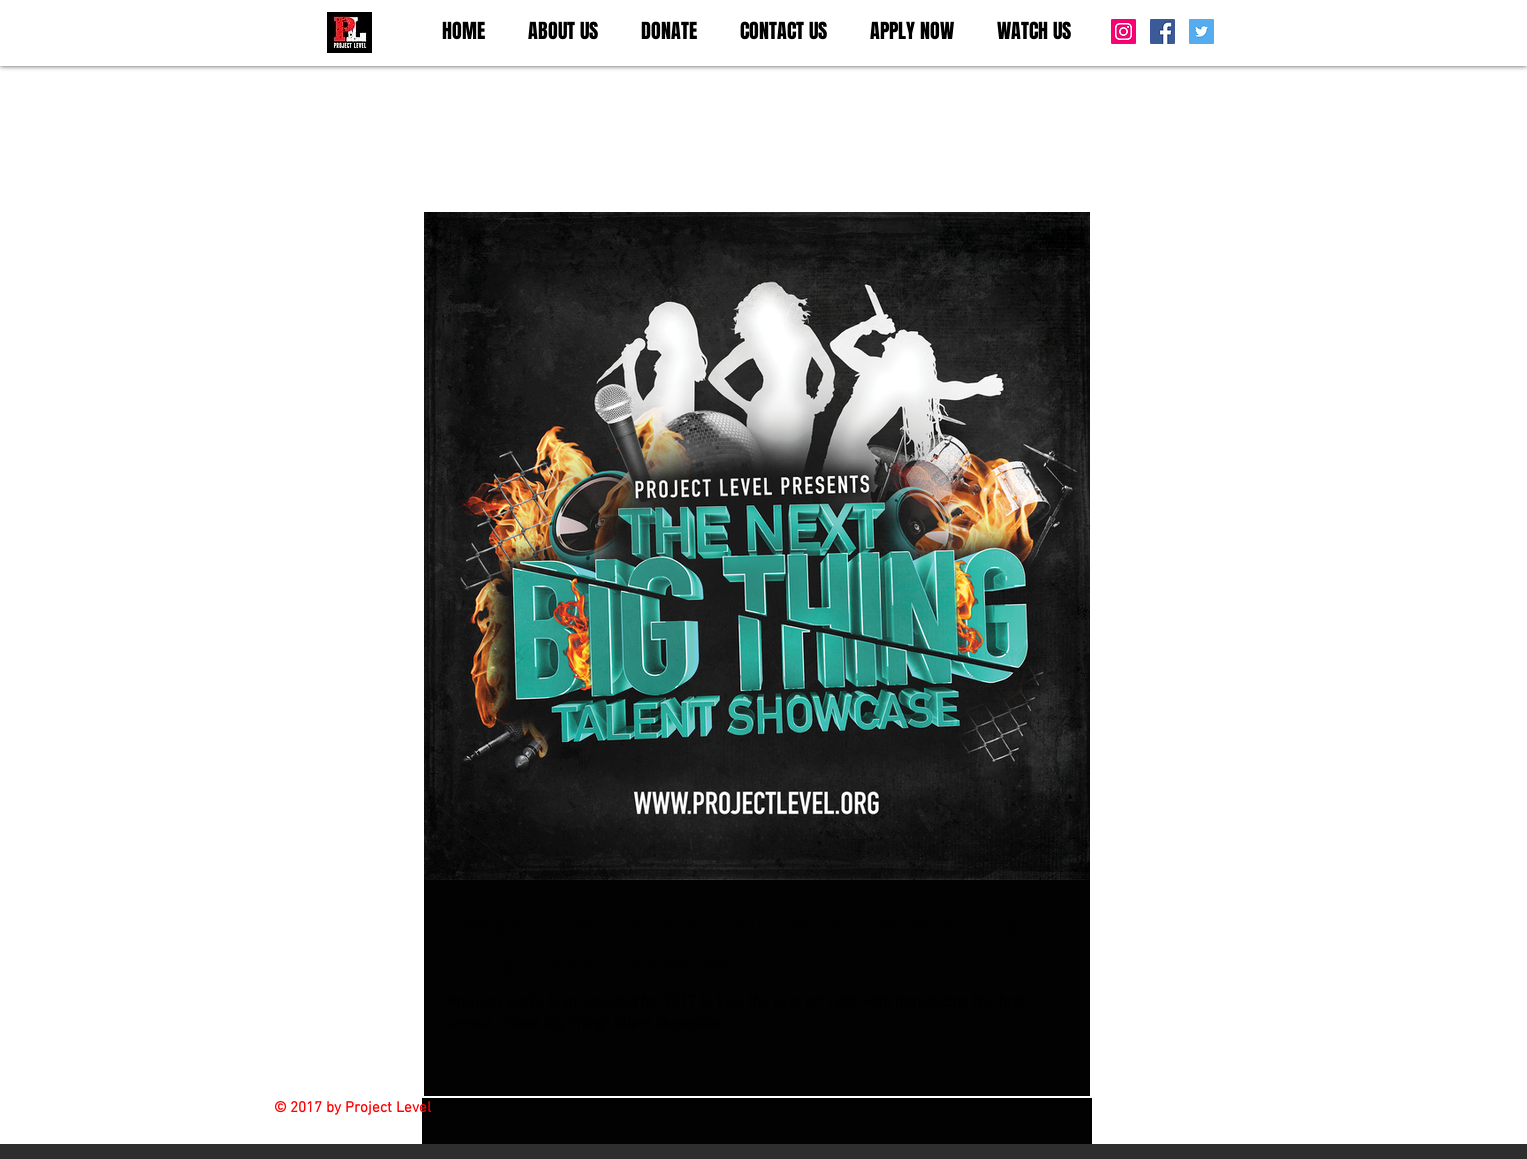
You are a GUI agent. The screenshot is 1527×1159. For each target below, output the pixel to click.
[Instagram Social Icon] (1123, 31)
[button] (563, 31)
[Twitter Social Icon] (1201, 31)
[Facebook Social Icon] (1162, 31)
